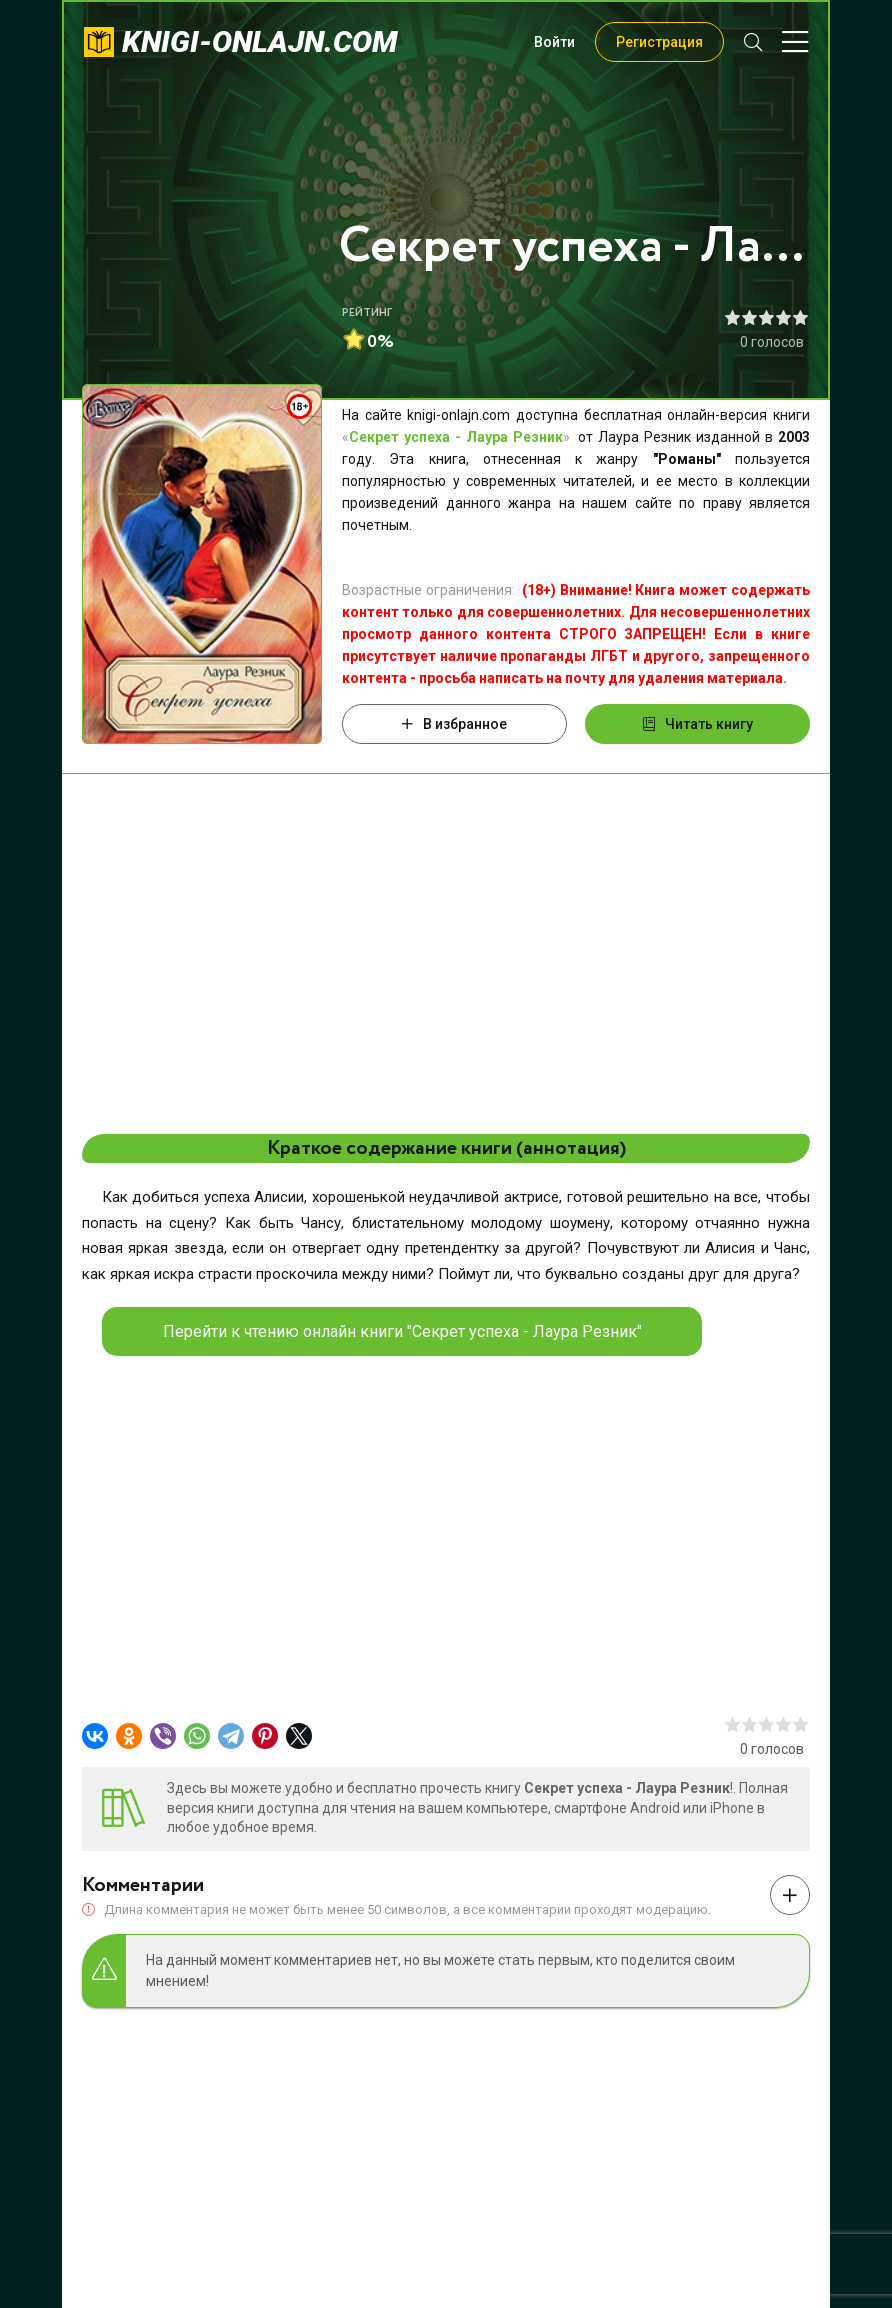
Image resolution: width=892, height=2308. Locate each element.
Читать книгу (698, 724)
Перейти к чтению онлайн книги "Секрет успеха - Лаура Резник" (402, 1331)
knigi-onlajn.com (260, 41)
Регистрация (659, 42)
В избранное (454, 724)
